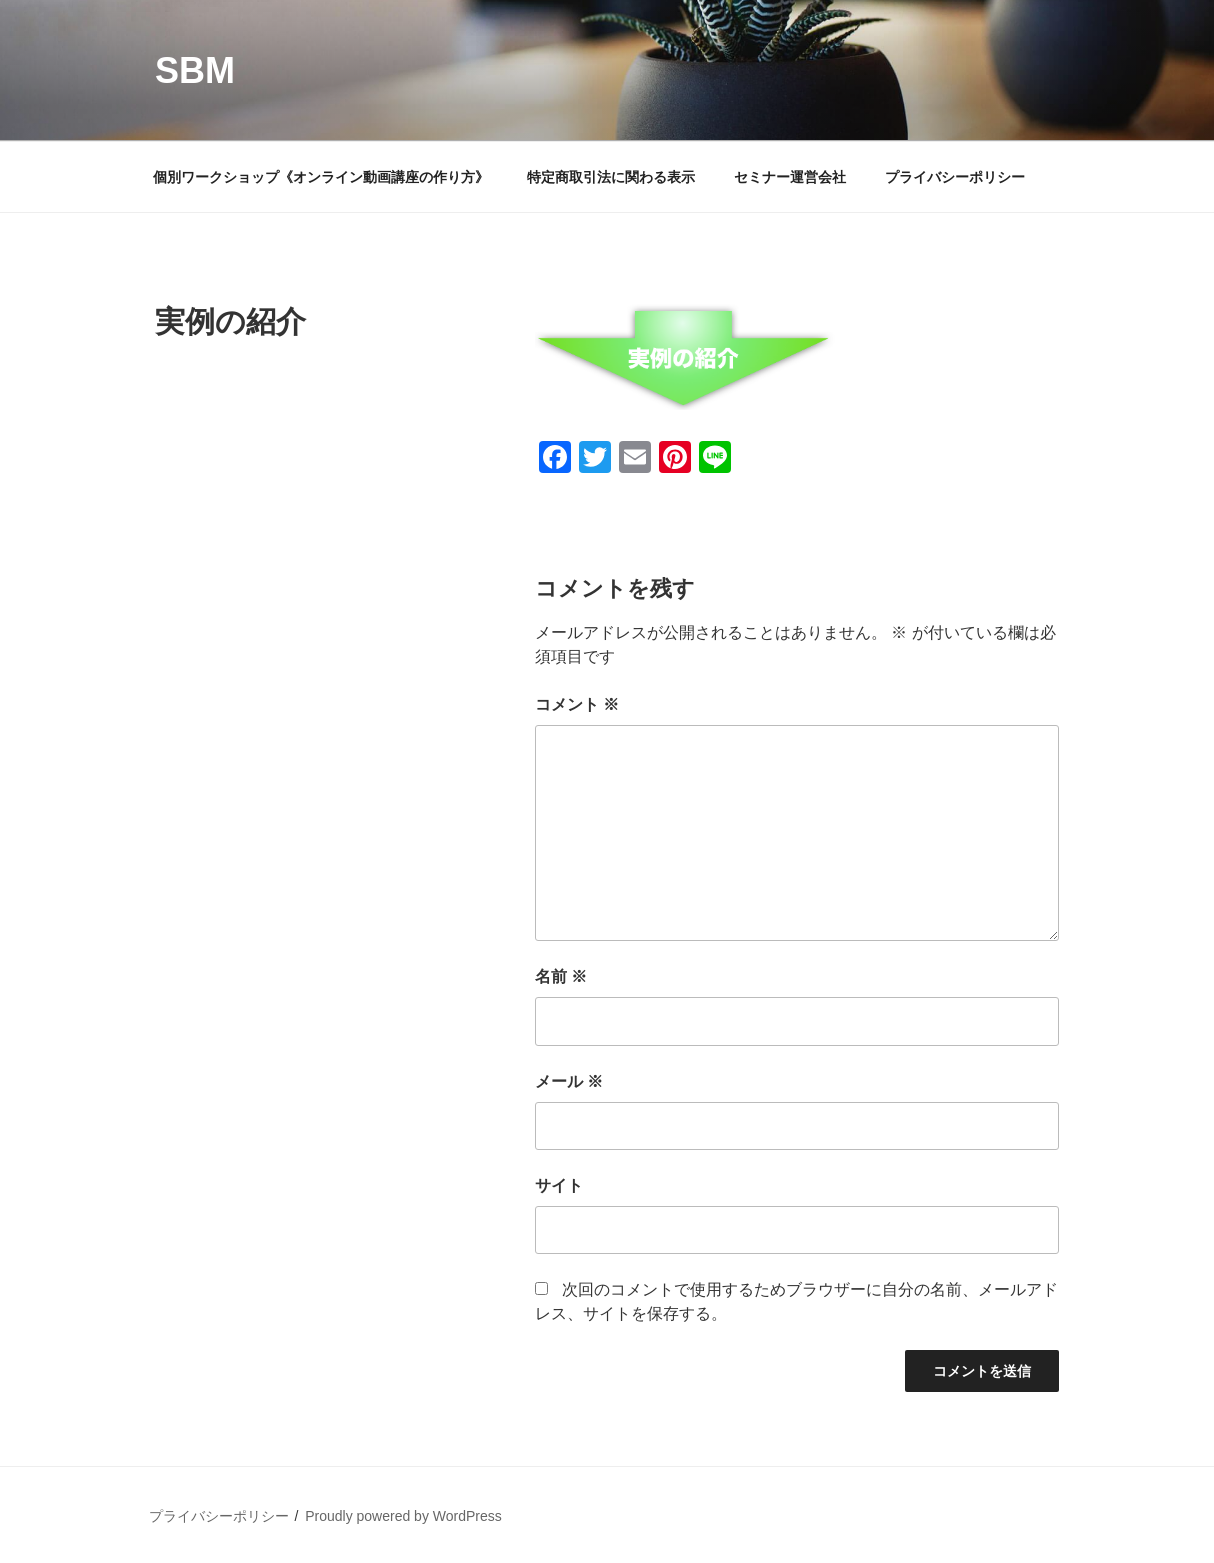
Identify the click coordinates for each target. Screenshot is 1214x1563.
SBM (195, 70)
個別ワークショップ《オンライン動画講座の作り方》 (321, 177)
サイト (559, 1185)
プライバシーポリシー (955, 177)
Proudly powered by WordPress (403, 1516)
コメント (577, 704)
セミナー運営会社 (790, 177)
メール (569, 1081)
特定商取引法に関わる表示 (611, 177)
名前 (561, 976)
